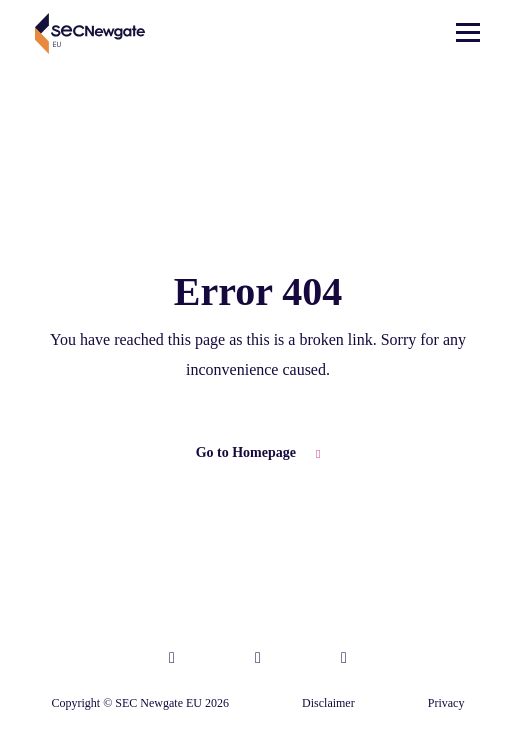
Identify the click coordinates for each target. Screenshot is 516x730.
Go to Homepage (258, 452)
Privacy (446, 703)
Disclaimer (328, 703)
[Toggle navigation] (468, 33)
